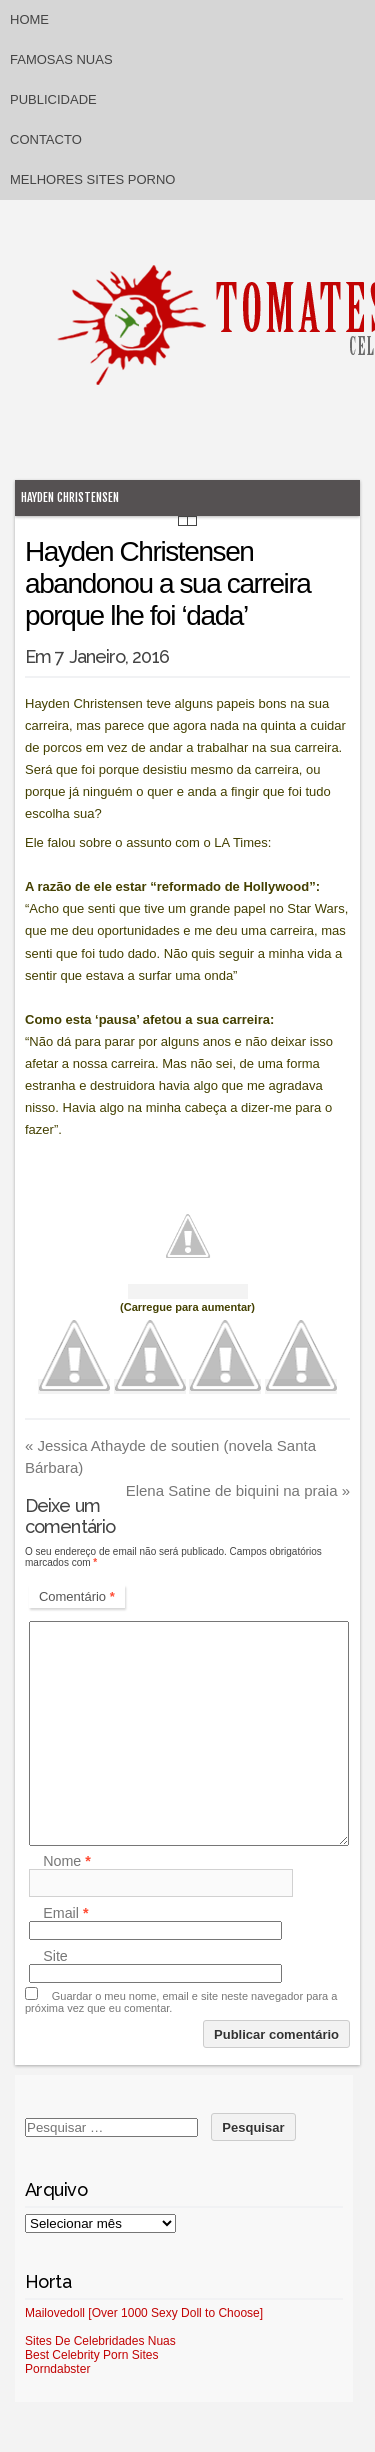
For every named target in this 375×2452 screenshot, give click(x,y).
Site (55, 1956)
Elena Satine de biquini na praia (238, 1490)
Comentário (77, 1596)
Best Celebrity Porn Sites (91, 2355)
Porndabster (57, 2369)
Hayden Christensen (70, 497)
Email (65, 1913)
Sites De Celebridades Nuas (100, 2341)
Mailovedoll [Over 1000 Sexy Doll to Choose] (144, 2313)
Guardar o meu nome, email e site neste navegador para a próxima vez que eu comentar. (181, 2002)
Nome (67, 1861)
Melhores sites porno (92, 179)
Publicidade (53, 99)
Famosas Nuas (61, 59)
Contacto (46, 139)
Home (29, 19)
